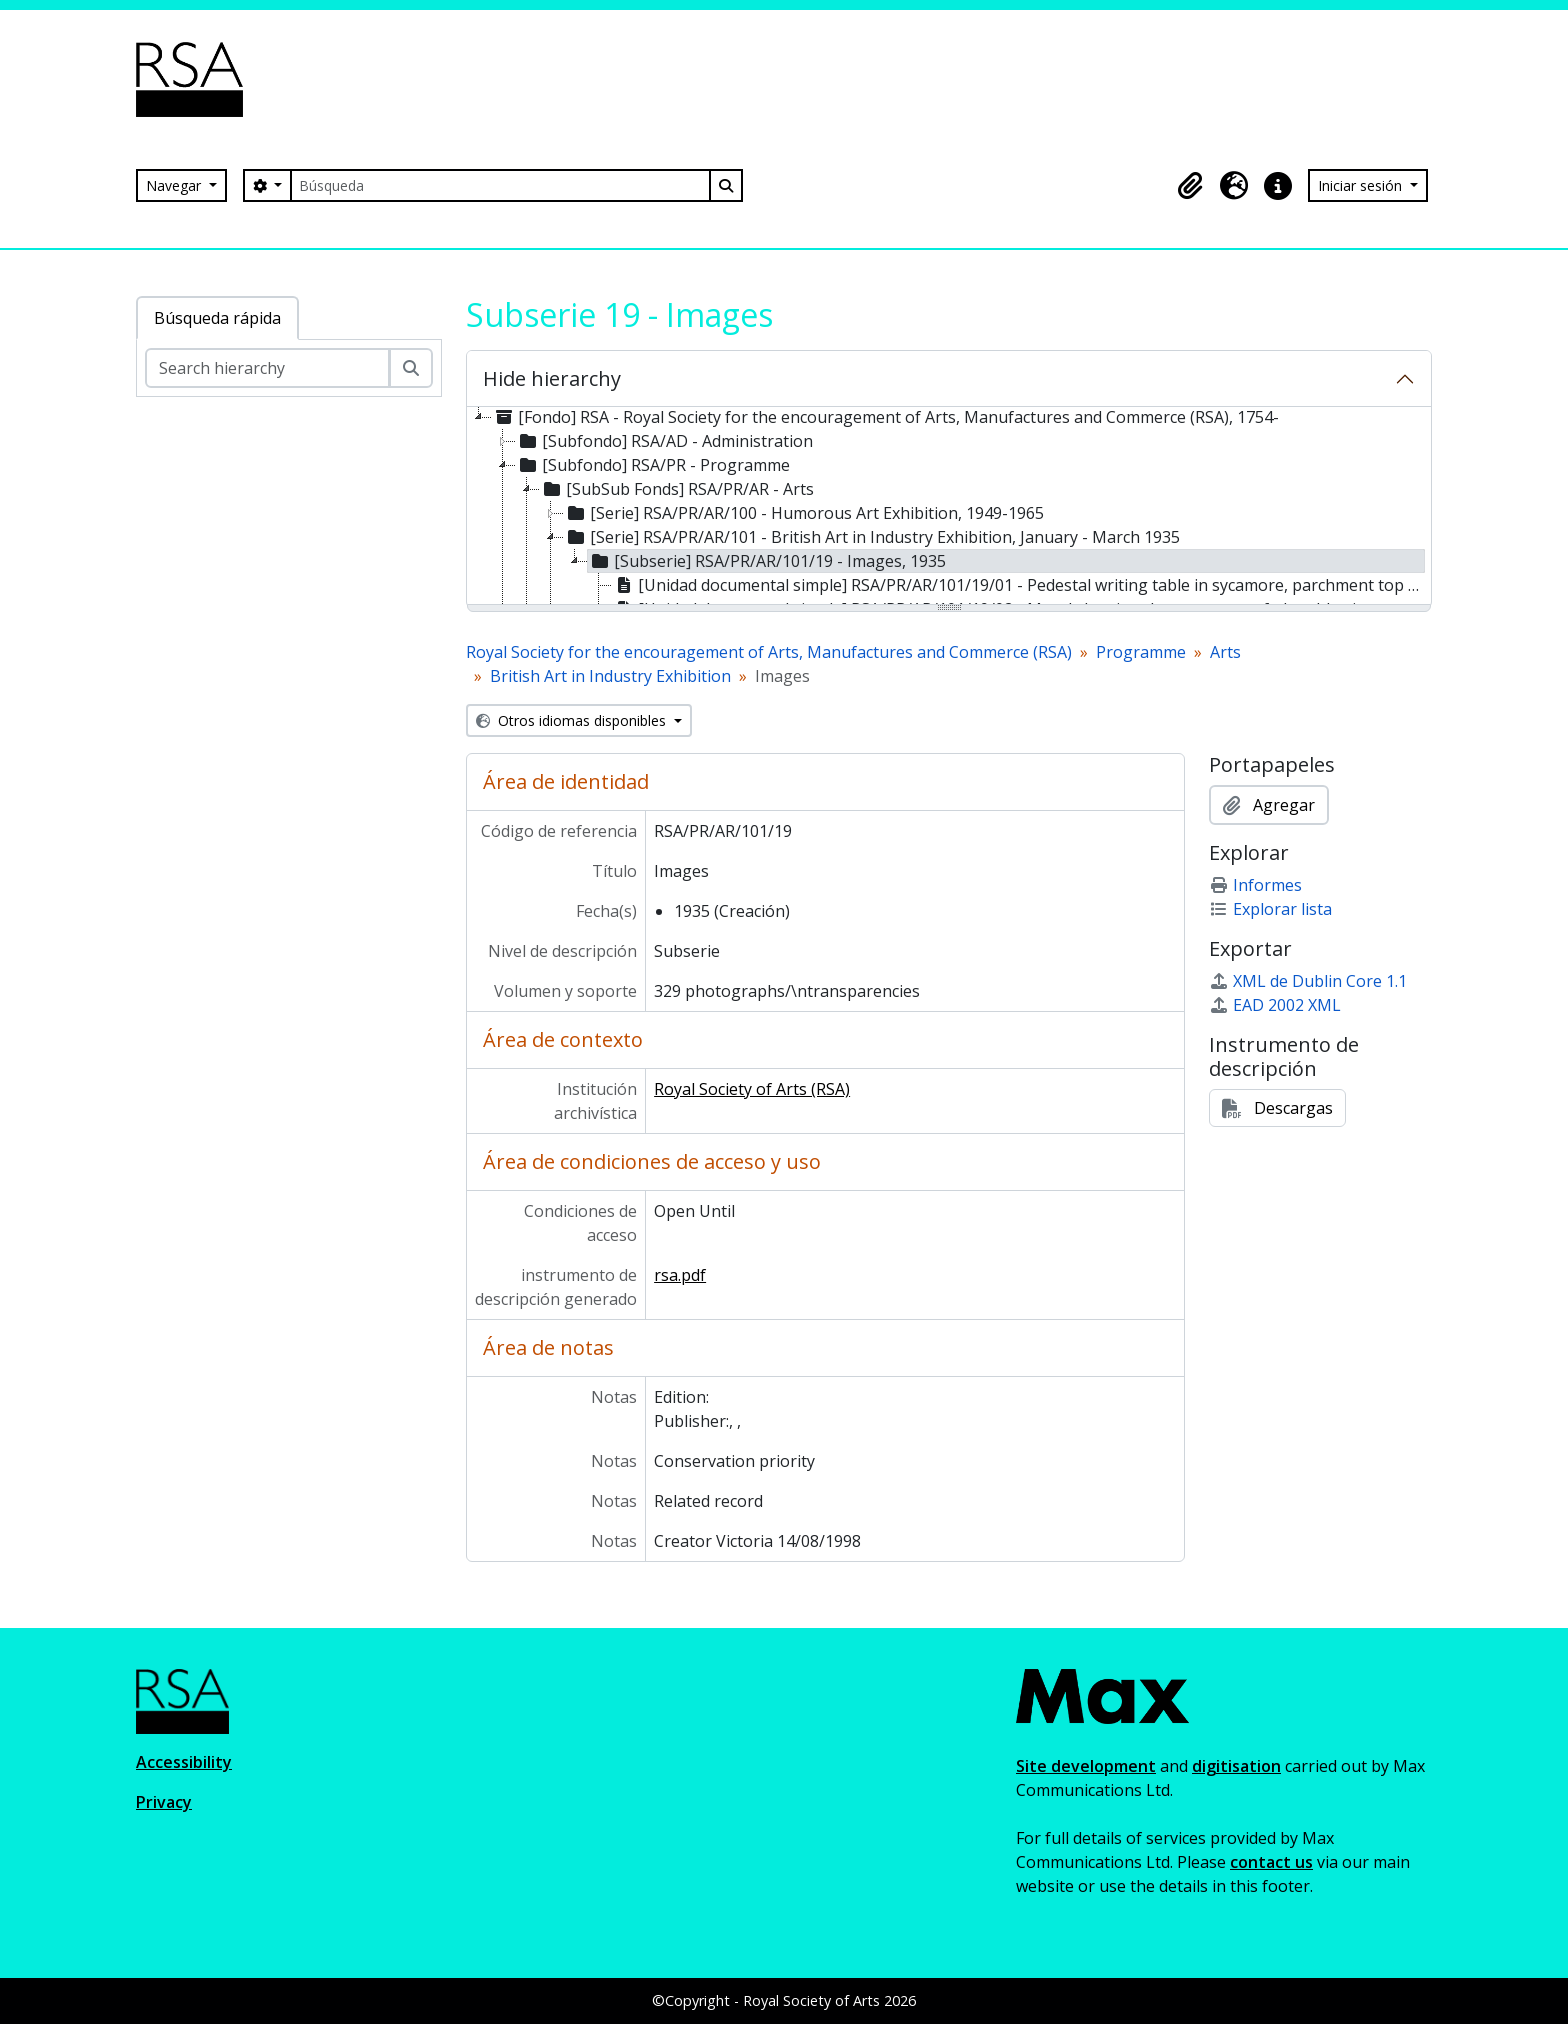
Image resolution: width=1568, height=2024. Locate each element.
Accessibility (184, 1762)
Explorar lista (1270, 909)
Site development (1086, 1766)
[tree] (949, 507)
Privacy (164, 1802)
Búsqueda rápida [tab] (217, 318)
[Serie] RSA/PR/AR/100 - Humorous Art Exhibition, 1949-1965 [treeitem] (804, 513)
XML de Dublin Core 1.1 (1308, 981)
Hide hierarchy (552, 378)
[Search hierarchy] (267, 368)
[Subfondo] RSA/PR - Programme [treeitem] (653, 465)
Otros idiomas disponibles (573, 720)
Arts (1225, 652)
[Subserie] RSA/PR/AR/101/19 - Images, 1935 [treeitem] (767, 561)
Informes (1255, 885)
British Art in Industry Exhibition (610, 676)
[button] (1190, 186)
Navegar (175, 185)
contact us (1271, 1862)
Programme (1141, 652)
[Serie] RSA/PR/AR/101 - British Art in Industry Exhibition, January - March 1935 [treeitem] (872, 537)
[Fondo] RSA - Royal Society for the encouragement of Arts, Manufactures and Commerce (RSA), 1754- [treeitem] (885, 417)
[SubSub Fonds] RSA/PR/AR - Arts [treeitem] (677, 489)
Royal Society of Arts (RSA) (752, 1089)
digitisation (1236, 1766)
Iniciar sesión (1362, 185)
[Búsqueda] (500, 185)
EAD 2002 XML (1275, 1005)
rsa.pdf (680, 1275)
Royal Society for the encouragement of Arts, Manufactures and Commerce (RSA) (769, 652)
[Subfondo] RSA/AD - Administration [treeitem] (664, 441)
